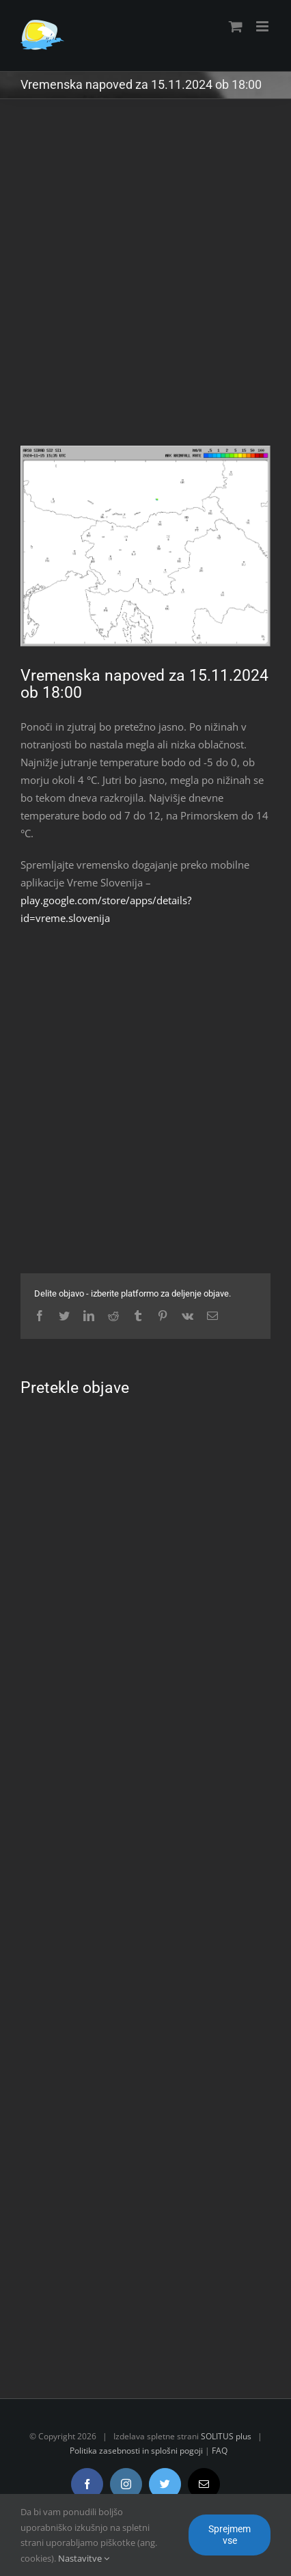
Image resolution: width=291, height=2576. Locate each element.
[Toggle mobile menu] (263, 26)
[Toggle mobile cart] (235, 26)
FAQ (219, 2450)
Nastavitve (83, 2558)
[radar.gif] (145, 546)
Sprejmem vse (229, 2534)
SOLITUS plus (226, 2436)
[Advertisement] (145, 282)
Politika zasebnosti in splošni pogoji (136, 2450)
